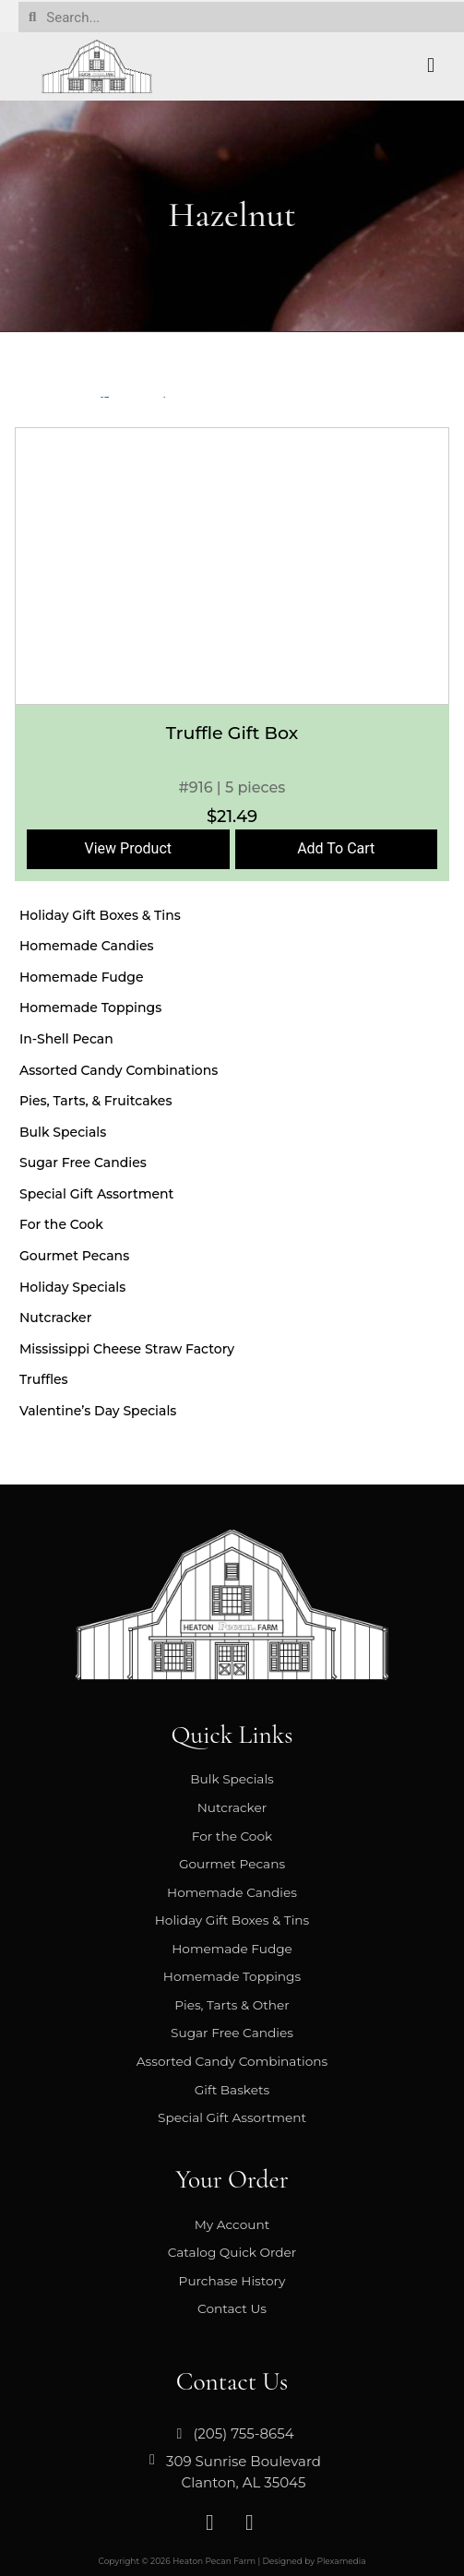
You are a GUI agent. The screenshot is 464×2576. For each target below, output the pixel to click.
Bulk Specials (62, 1132)
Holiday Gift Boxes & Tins (100, 915)
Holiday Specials (72, 1287)
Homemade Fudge (81, 977)
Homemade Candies (86, 945)
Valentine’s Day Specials (97, 1410)
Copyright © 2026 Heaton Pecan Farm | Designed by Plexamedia (232, 2561)
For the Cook (61, 1224)
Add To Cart (336, 848)
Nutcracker (55, 1317)
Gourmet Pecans (74, 1255)
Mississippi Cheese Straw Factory (126, 1349)
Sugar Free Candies (83, 1162)
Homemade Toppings (90, 1007)
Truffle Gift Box (232, 733)
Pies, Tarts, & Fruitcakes (95, 1100)
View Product (129, 848)
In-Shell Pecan (66, 1039)
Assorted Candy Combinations (118, 1070)
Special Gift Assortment (96, 1194)
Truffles (43, 1379)
